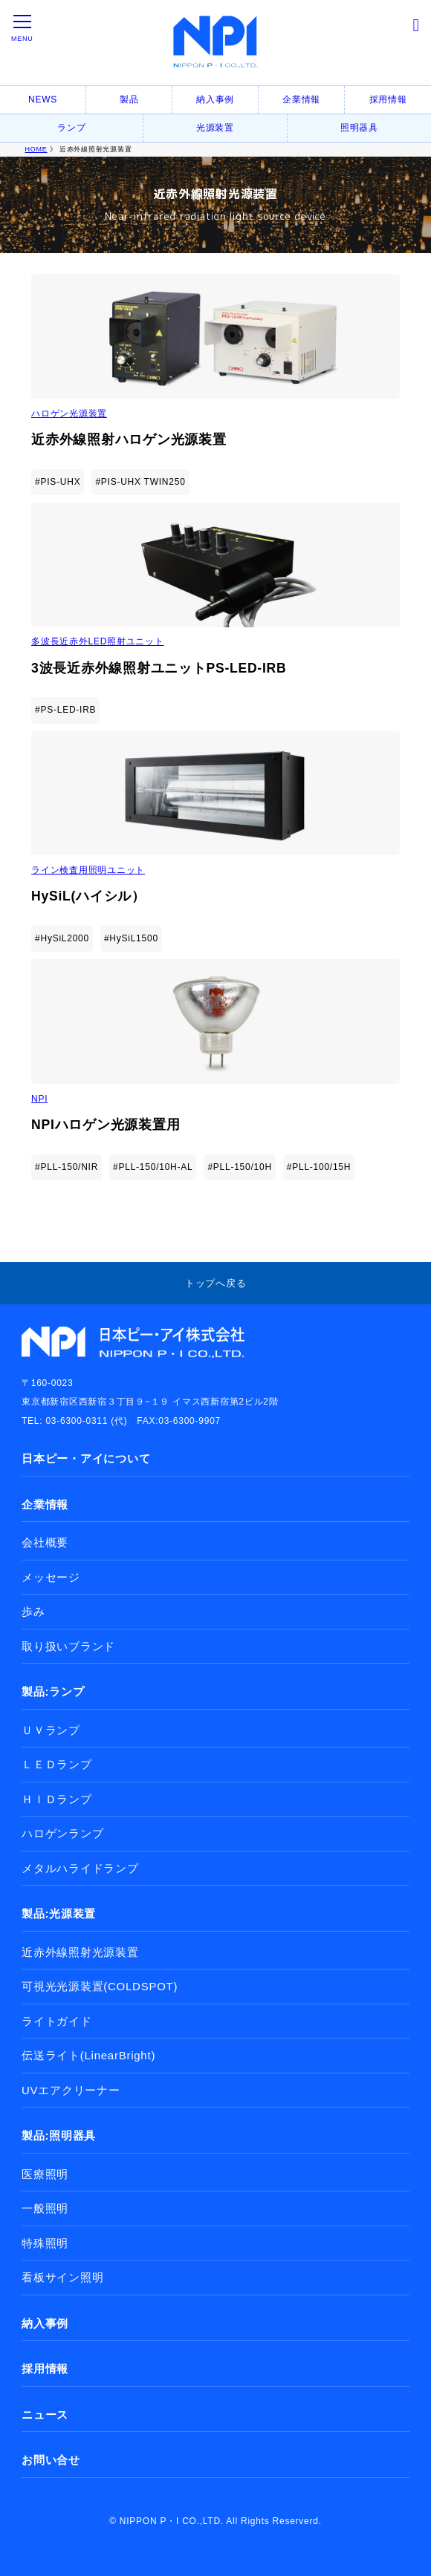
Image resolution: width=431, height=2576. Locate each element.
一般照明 (45, 2208)
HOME (36, 149)
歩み (33, 1611)
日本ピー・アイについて (86, 1458)
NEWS (42, 99)
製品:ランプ (53, 1691)
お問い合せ (51, 2460)
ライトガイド (57, 2021)
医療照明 (45, 2174)
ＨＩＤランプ (57, 1799)
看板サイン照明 (62, 2277)
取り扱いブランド (68, 1646)
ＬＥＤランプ (57, 1764)
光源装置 (215, 127)
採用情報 (388, 99)
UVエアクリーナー (71, 2090)
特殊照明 (45, 2243)
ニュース (45, 2414)
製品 (129, 99)
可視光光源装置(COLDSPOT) (100, 1986)
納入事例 (215, 99)
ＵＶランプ (51, 1730)
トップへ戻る (216, 1283)
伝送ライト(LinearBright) (88, 2055)
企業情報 (301, 99)
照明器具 (359, 127)
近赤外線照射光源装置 (80, 1952)
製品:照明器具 (59, 2135)
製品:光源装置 (59, 1913)
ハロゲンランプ (62, 1833)
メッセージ (51, 1577)
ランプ (71, 127)
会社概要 (45, 1542)
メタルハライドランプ (80, 1868)
